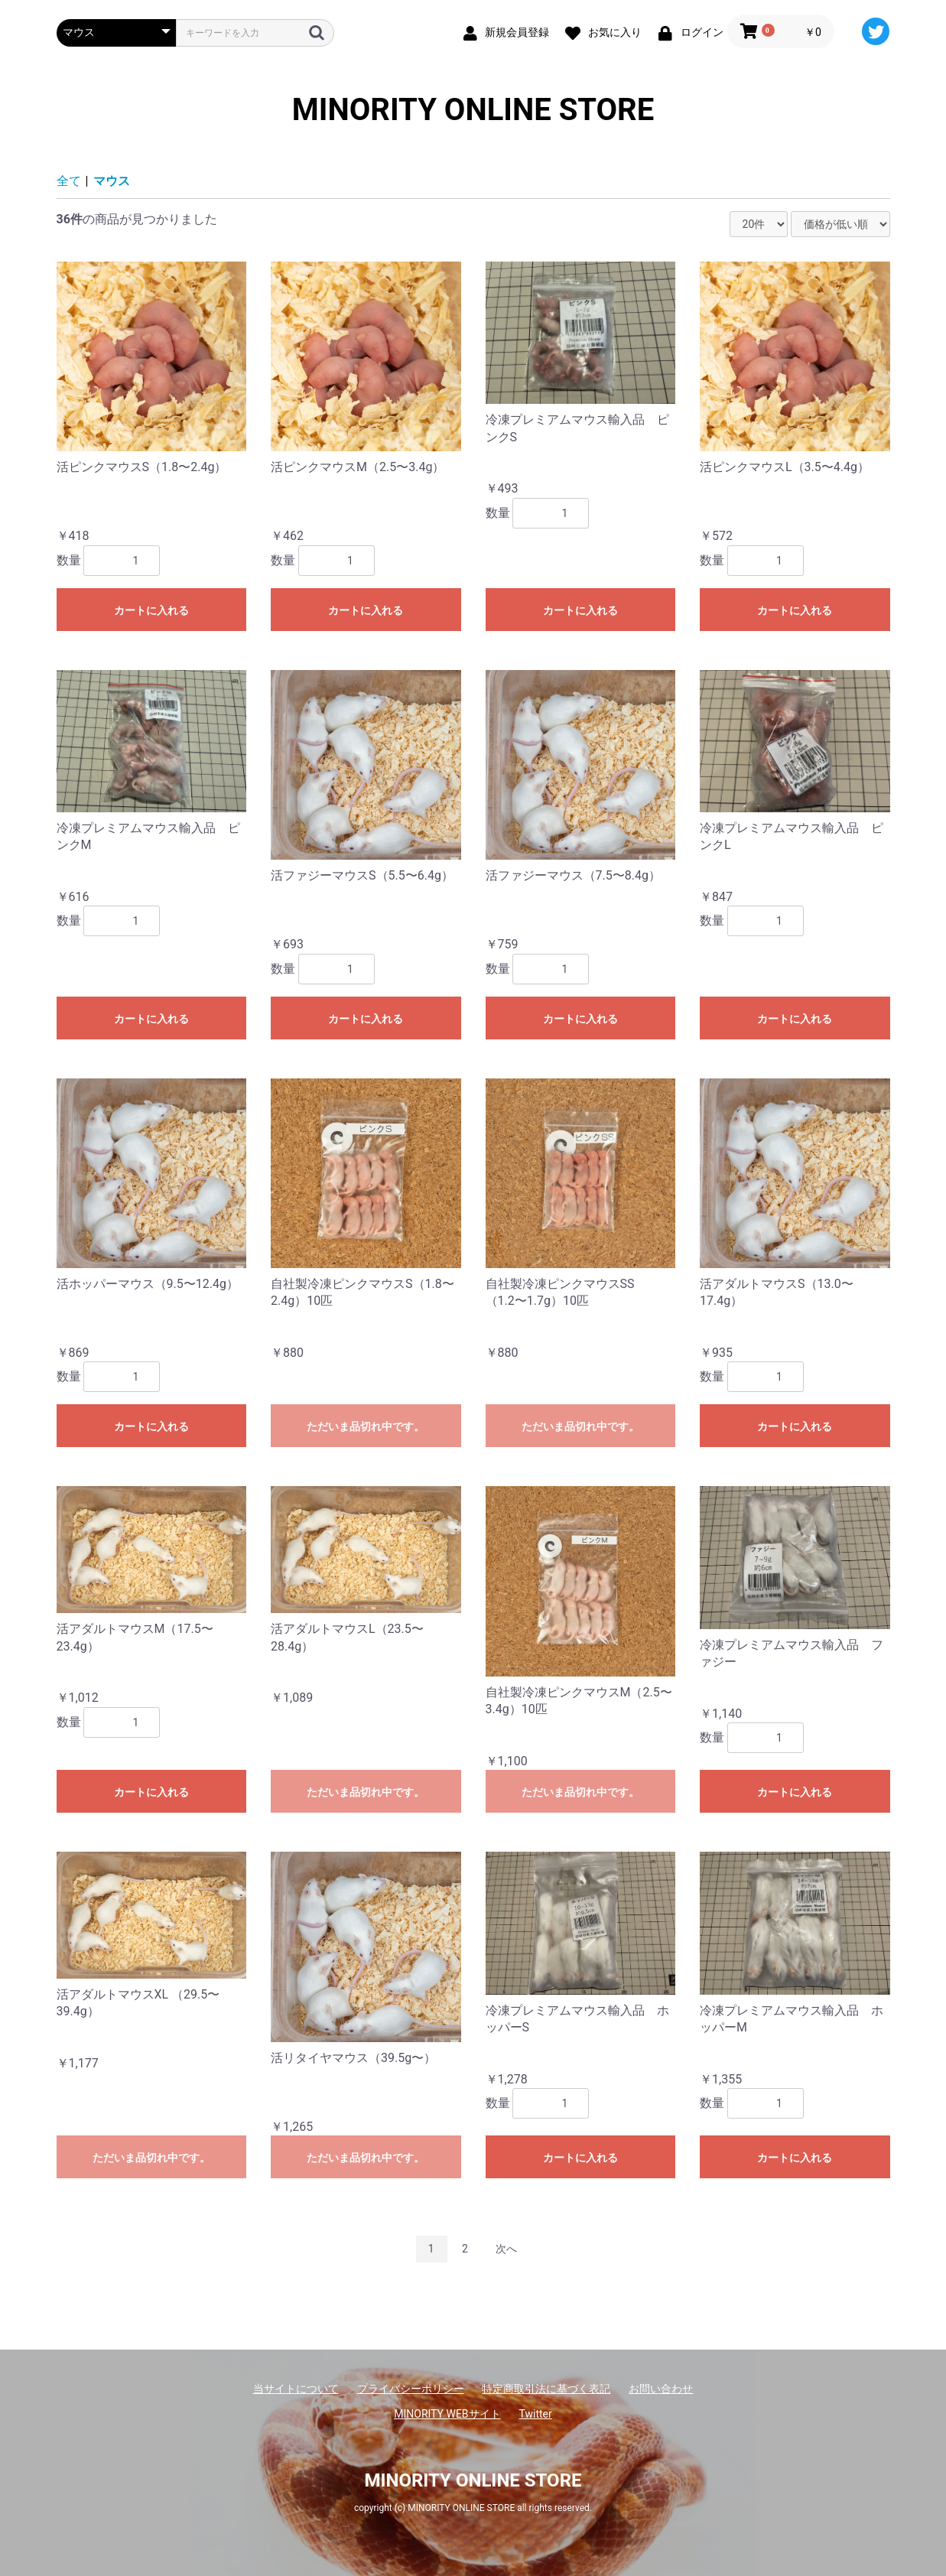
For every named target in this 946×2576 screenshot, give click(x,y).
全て (69, 181)
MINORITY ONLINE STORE (473, 110)
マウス (111, 181)
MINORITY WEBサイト (447, 2414)
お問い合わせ (661, 2388)
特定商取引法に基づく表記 (546, 2388)
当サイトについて (296, 2388)
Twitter (535, 2414)
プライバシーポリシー (410, 2388)
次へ (506, 2249)
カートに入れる (151, 610)
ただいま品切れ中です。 (365, 1426)
